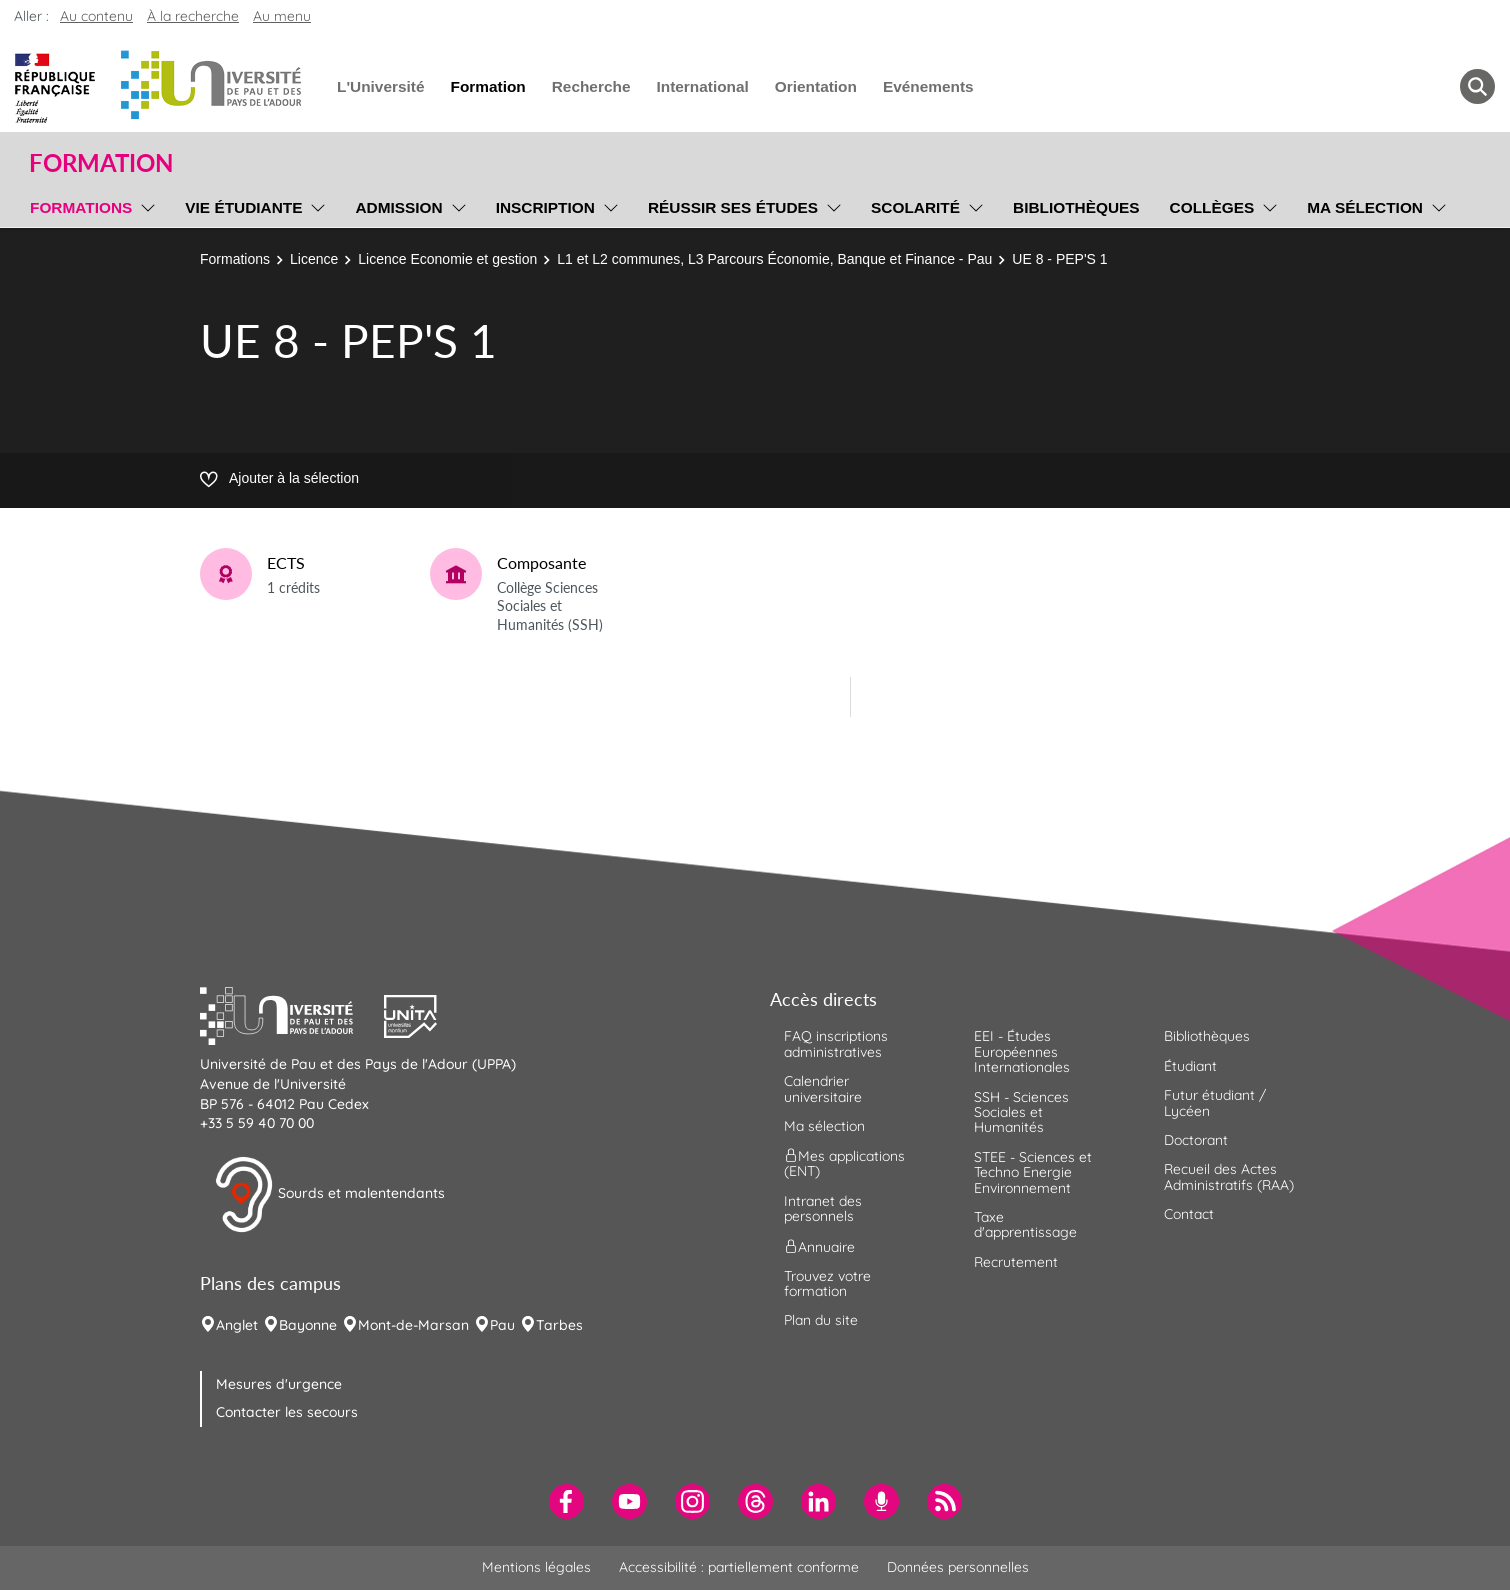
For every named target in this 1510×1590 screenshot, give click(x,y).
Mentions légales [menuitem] (536, 1567)
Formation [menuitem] (487, 86)
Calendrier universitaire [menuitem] (823, 1088)
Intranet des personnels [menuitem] (823, 1208)
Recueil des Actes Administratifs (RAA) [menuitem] (1229, 1176)
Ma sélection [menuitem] (1365, 207)
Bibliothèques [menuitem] (1076, 207)
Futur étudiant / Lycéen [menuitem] (1215, 1102)
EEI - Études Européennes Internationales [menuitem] (1022, 1051)
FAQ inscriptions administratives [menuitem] (836, 1043)
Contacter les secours (287, 1412)
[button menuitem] (1477, 86)
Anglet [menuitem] (237, 1325)
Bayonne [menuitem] (308, 1325)
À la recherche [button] (193, 16)
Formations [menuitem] (81, 207)
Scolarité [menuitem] (915, 207)
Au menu (282, 16)
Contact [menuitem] (1189, 1214)
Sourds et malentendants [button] (329, 1195)
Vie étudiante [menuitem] (243, 207)
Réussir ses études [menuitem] (733, 207)
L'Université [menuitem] (380, 86)
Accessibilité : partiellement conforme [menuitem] (739, 1567)
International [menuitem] (702, 86)
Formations (235, 259)
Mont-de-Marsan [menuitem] (413, 1325)
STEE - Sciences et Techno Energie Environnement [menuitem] (1033, 1172)
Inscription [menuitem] (545, 207)
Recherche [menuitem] (591, 86)
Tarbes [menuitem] (559, 1325)
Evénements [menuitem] (928, 86)
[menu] (144, 205)
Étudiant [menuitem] (1190, 1066)
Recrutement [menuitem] (1016, 1262)
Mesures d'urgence (279, 1384)
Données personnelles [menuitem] (958, 1567)
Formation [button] (101, 163)
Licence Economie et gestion (447, 259)
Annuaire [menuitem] (819, 1246)
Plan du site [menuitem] (821, 1320)
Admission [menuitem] (398, 207)
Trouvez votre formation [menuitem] (827, 1283)
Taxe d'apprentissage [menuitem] (1025, 1224)
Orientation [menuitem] (816, 86)
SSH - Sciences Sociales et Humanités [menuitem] (1021, 1112)
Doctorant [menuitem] (1196, 1140)
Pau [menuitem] (502, 1325)
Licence (314, 259)
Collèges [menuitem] (1212, 207)
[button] (292, 1014)
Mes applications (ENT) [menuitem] (844, 1163)
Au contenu (96, 16)
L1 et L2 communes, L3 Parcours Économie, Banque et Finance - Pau (774, 259)
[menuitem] (566, 1501)
